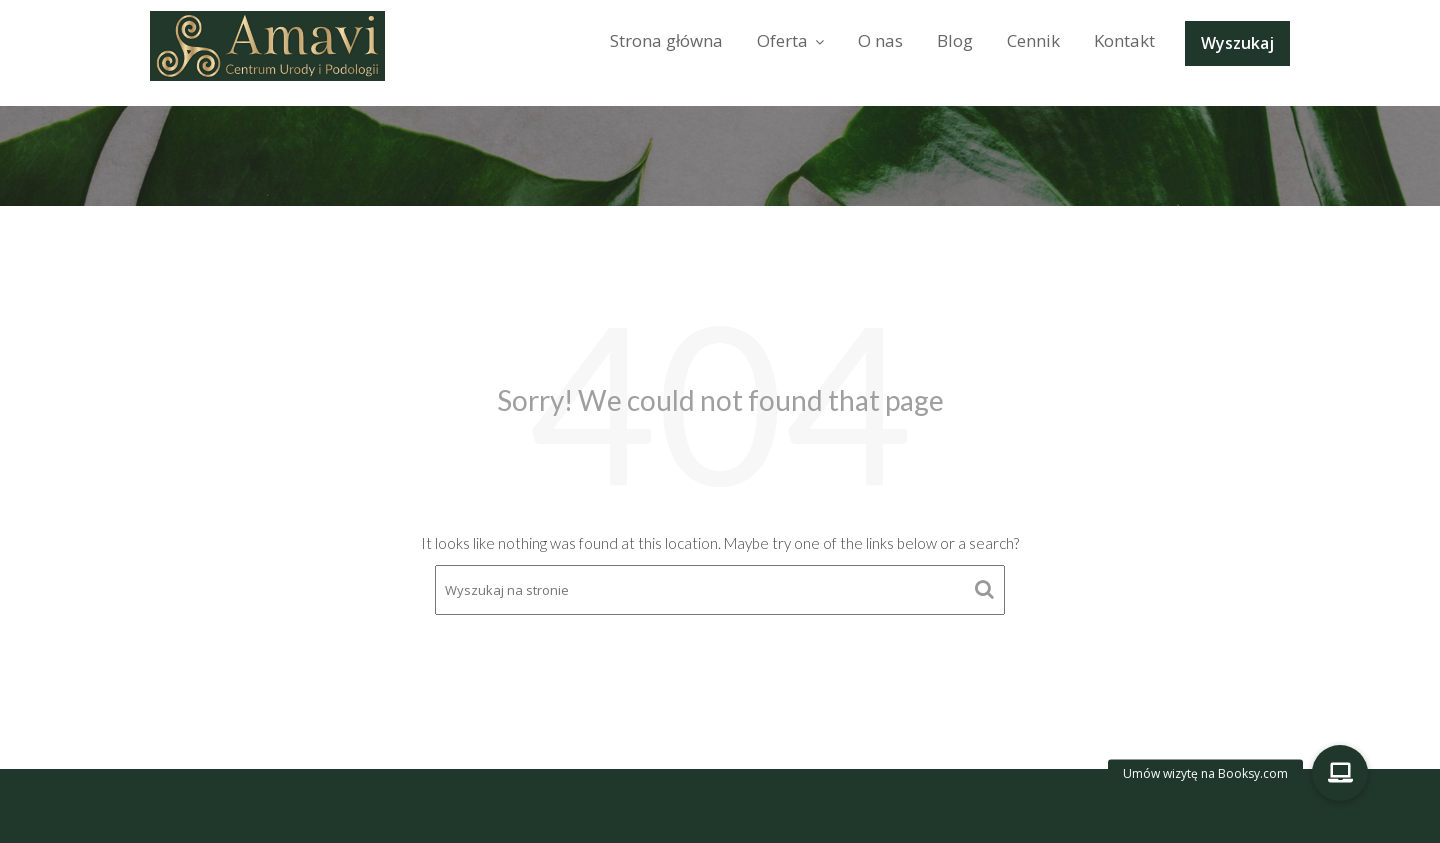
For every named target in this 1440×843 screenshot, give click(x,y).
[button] (1340, 773)
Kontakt (1124, 40)
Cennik (1033, 40)
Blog (955, 40)
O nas (880, 40)
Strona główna (666, 40)
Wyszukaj (1237, 43)
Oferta (782, 40)
